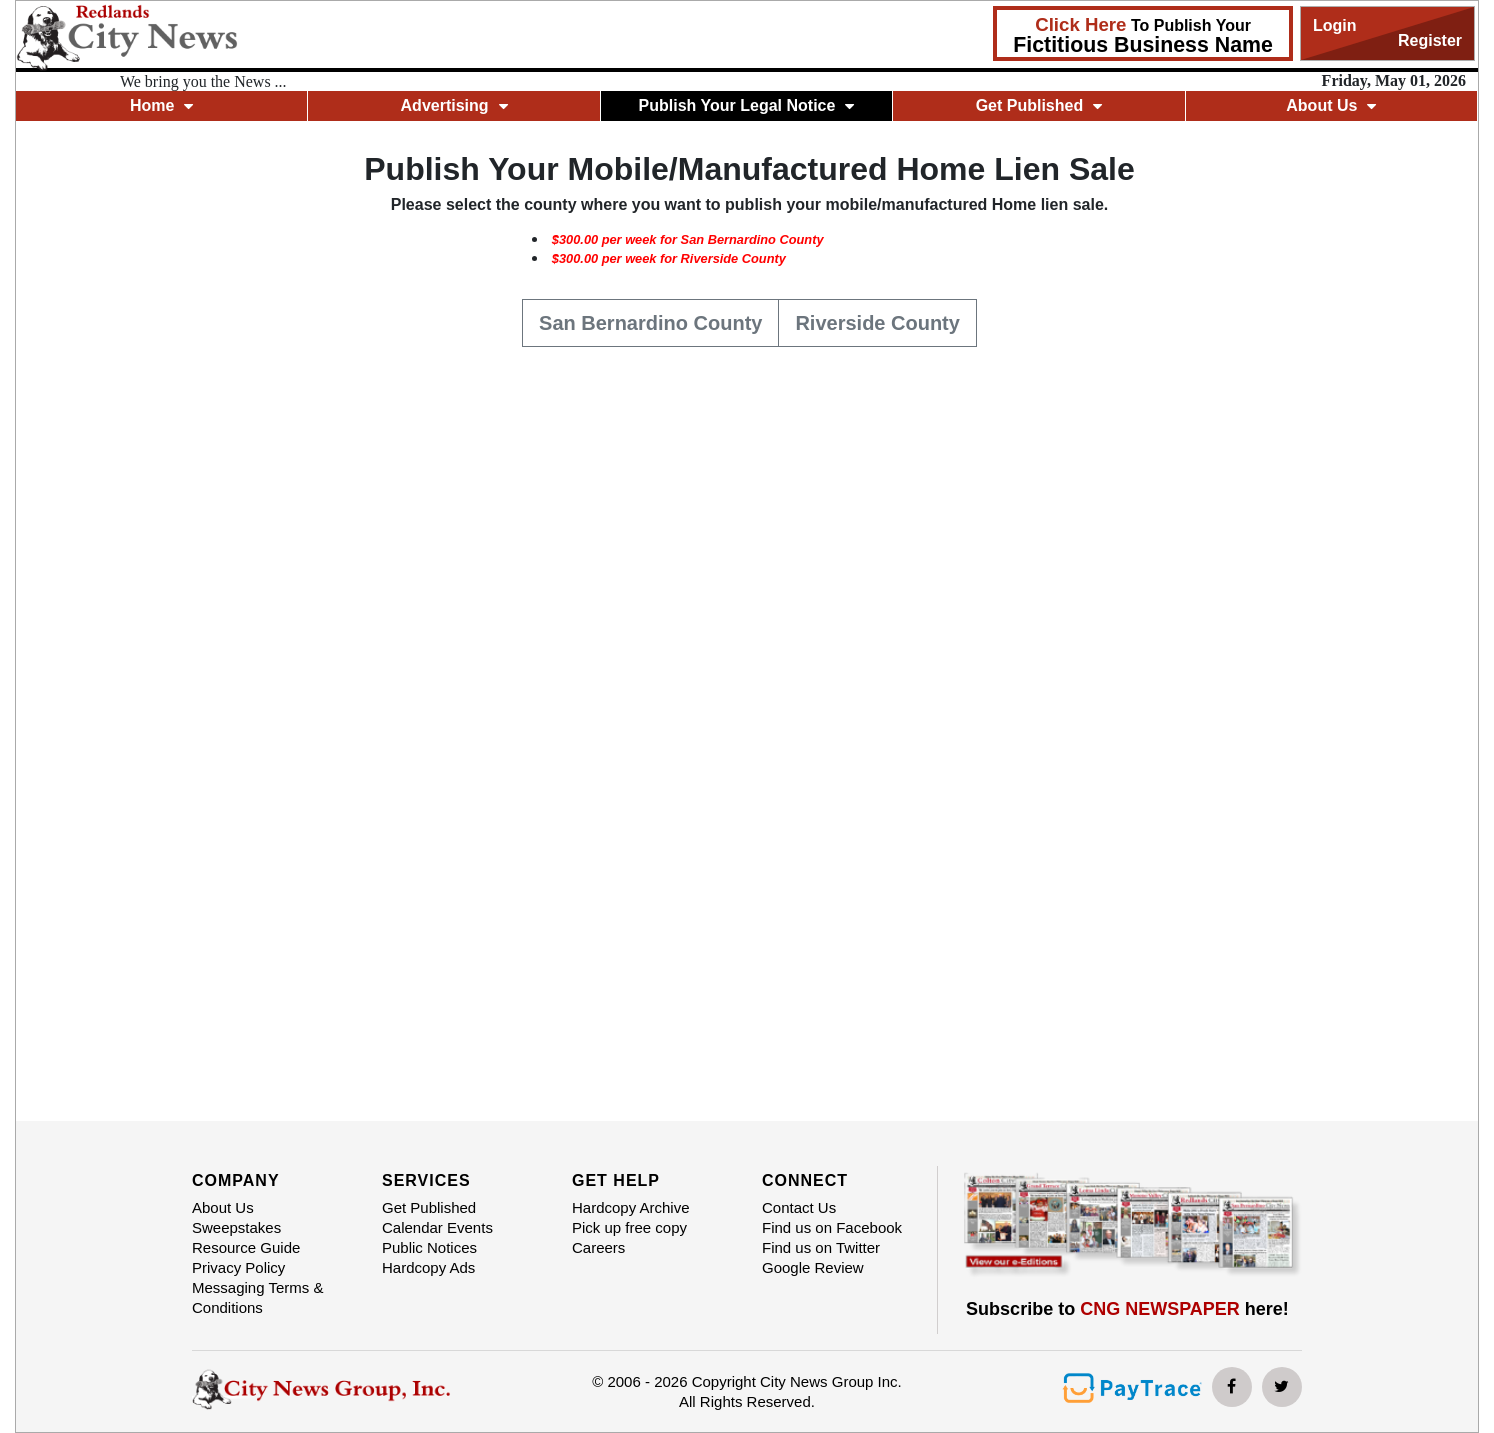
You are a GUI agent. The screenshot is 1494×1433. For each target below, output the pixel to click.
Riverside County (877, 321)
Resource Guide (246, 1247)
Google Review (813, 1267)
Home (161, 105)
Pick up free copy (629, 1227)
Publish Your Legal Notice (747, 105)
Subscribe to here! (1127, 1309)
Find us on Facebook (832, 1227)
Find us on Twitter (821, 1247)
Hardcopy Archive (631, 1207)
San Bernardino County (650, 321)
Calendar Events (437, 1227)
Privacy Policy (238, 1267)
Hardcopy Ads (428, 1267)
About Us (1331, 105)
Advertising (454, 105)
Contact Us (799, 1207)
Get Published (1039, 105)
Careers (598, 1247)
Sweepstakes (236, 1227)
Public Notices (429, 1247)
